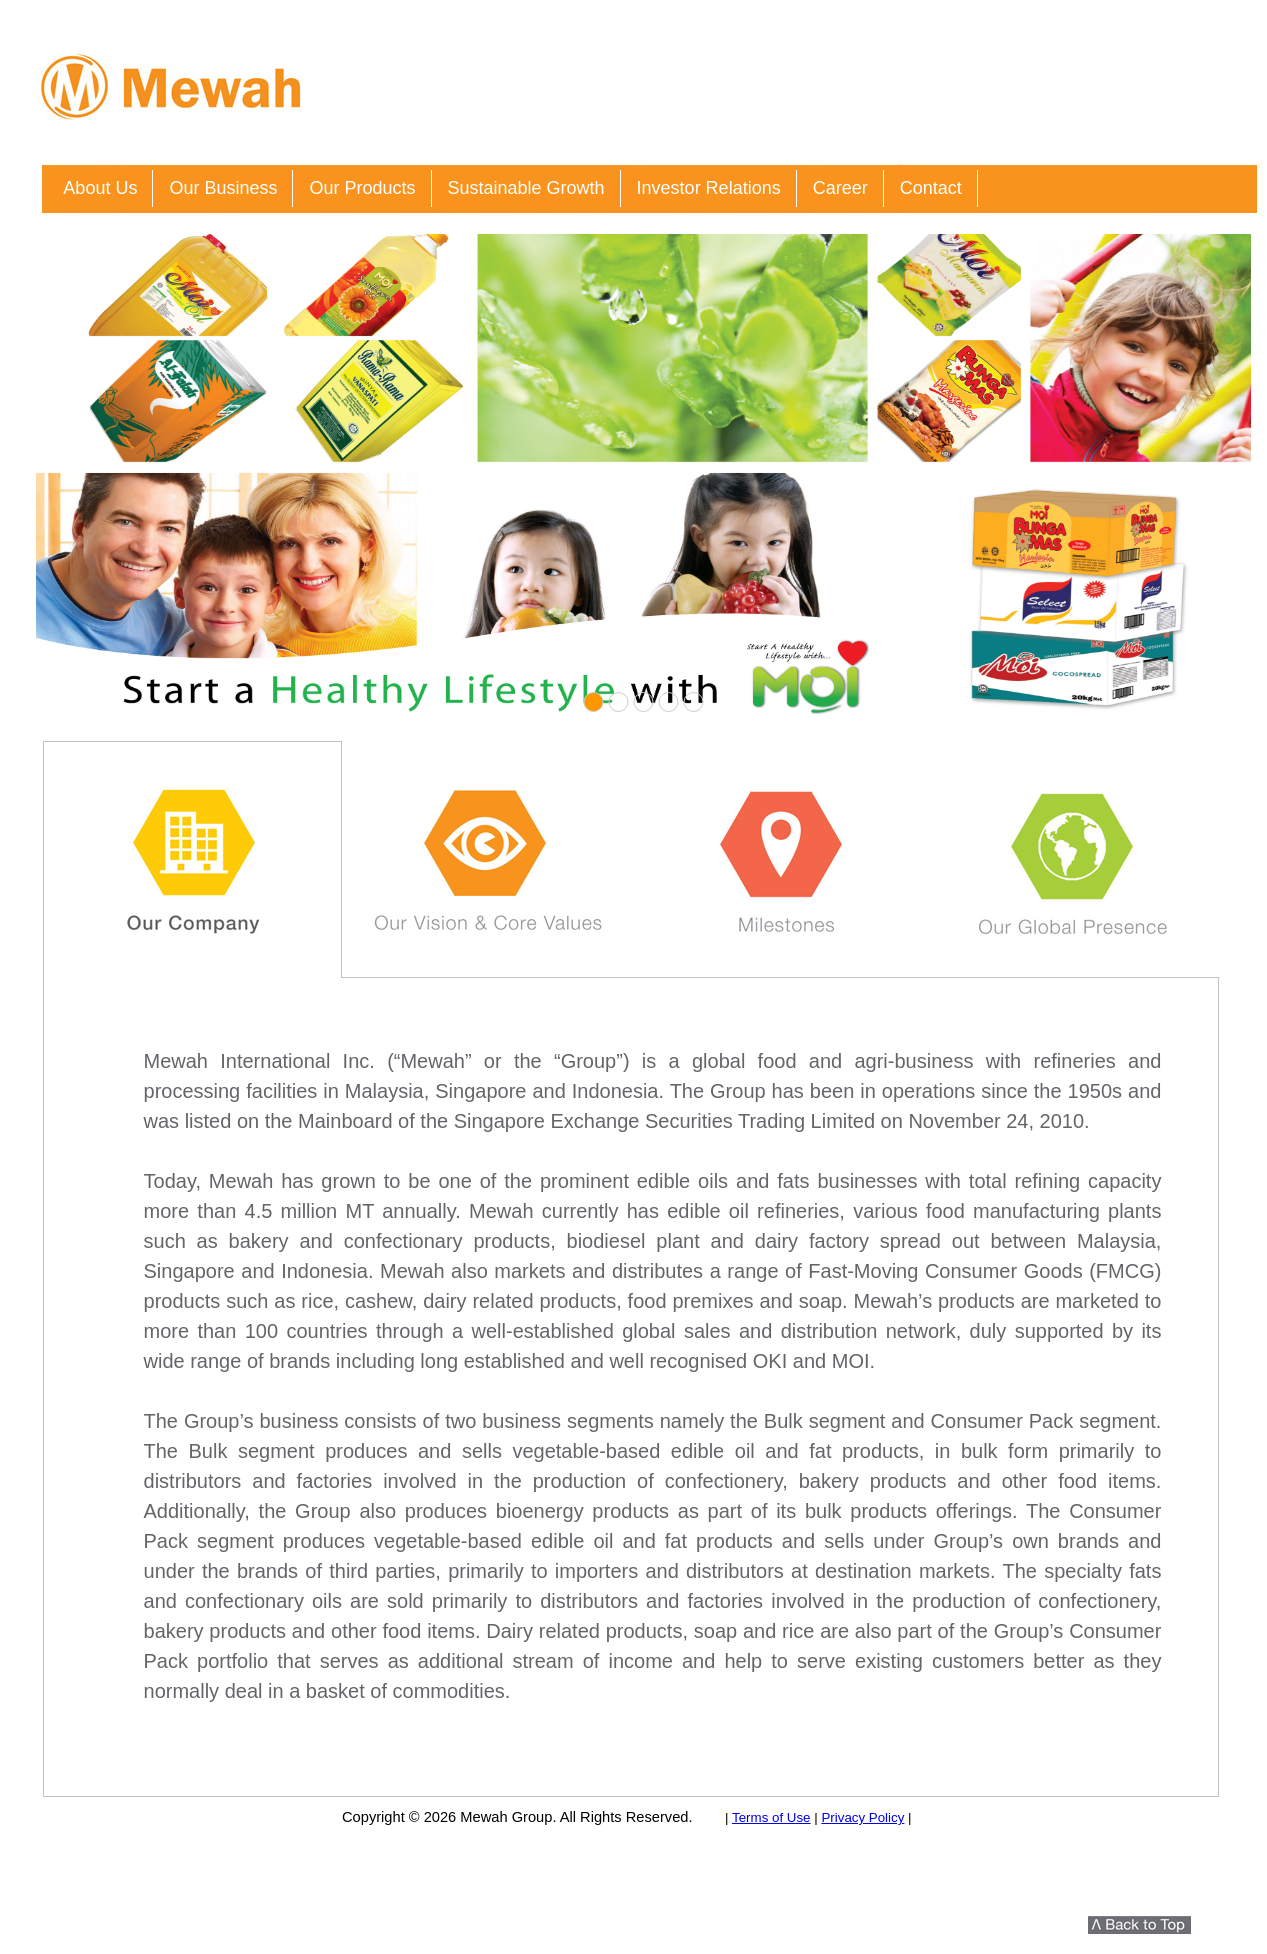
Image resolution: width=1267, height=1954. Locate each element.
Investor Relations (709, 188)
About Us (100, 188)
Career (840, 188)
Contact (931, 188)
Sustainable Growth (526, 188)
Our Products (362, 188)
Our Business (223, 188)
